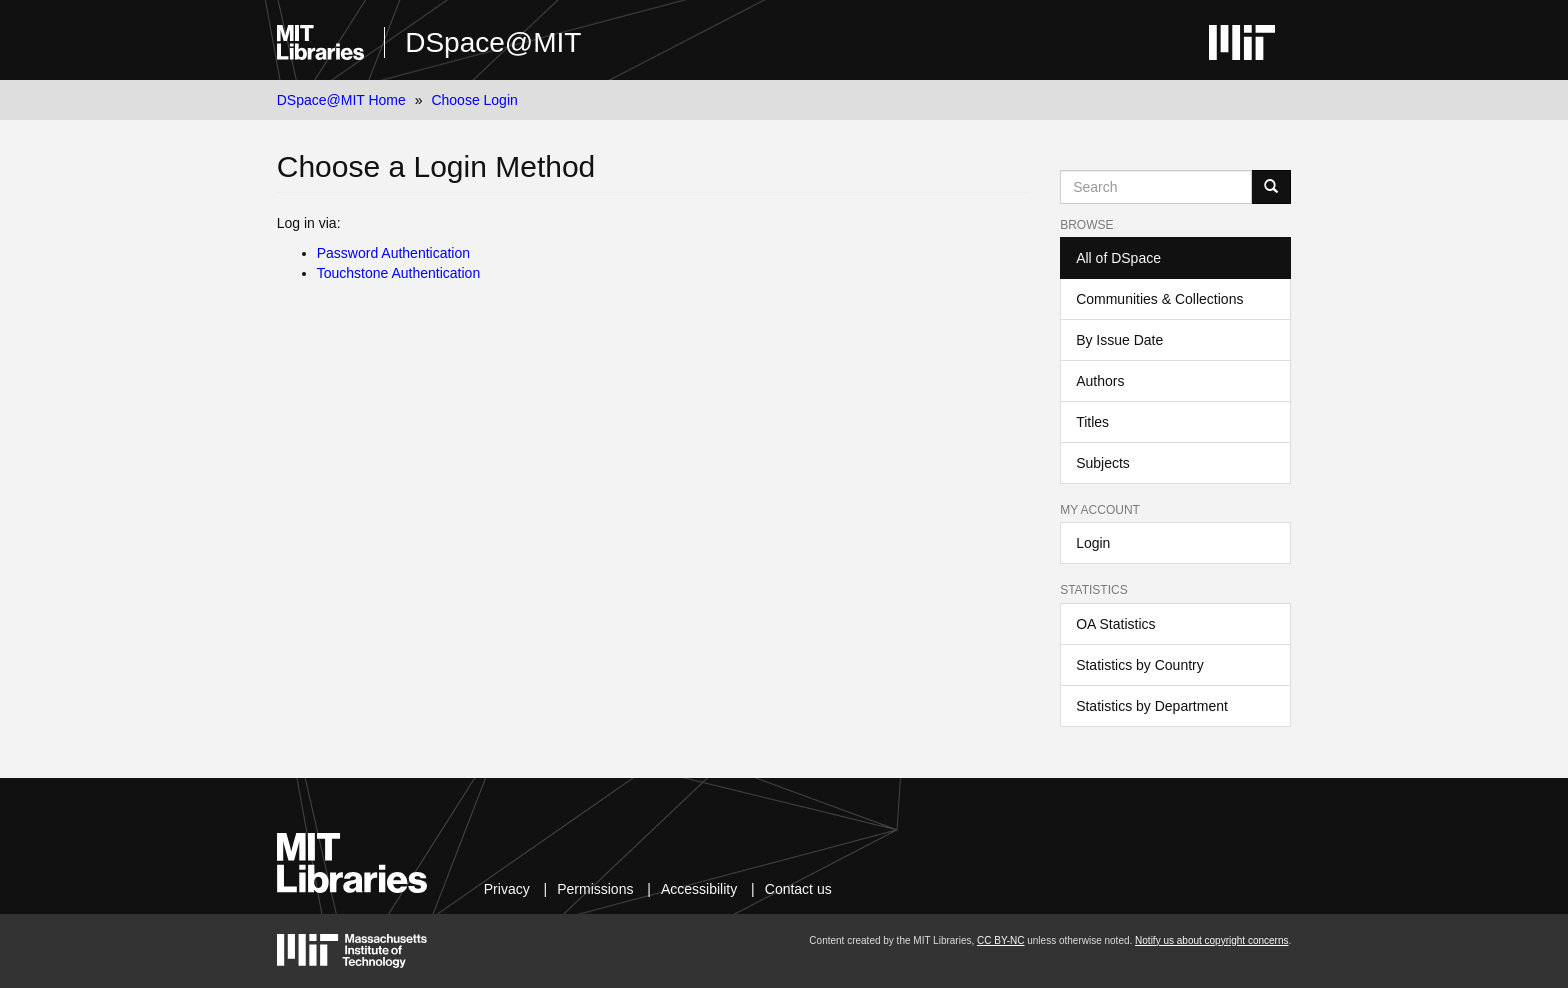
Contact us (798, 889)
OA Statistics (1115, 624)
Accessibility (699, 889)
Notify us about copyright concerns (1211, 940)
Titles (1092, 422)
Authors (1100, 381)
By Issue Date (1119, 340)
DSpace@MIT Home (341, 100)
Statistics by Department (1152, 706)
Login (1093, 543)
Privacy (507, 889)
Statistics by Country (1140, 665)
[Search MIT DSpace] (1156, 187)
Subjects (1103, 463)
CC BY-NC (1000, 940)
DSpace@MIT (493, 42)
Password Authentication (393, 253)
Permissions (595, 889)
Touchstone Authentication (398, 273)
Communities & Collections (1159, 299)
